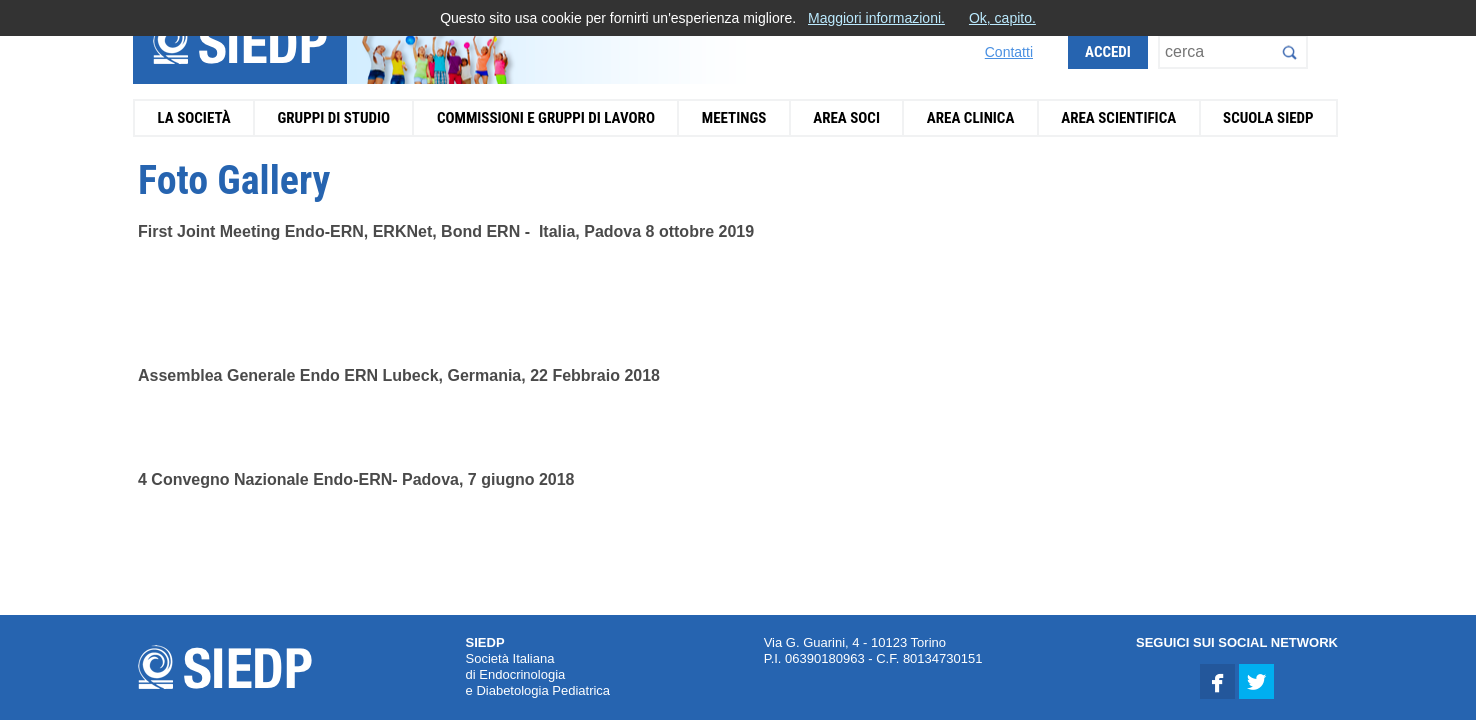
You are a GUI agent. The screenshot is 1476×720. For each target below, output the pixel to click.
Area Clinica (971, 118)
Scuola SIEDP (1268, 118)
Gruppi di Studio (333, 118)
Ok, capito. (1002, 18)
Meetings (734, 118)
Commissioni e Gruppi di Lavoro (546, 118)
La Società (193, 118)
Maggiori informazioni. (876, 18)
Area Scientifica (1118, 118)
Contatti (1009, 52)
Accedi (1108, 52)
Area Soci (846, 118)
